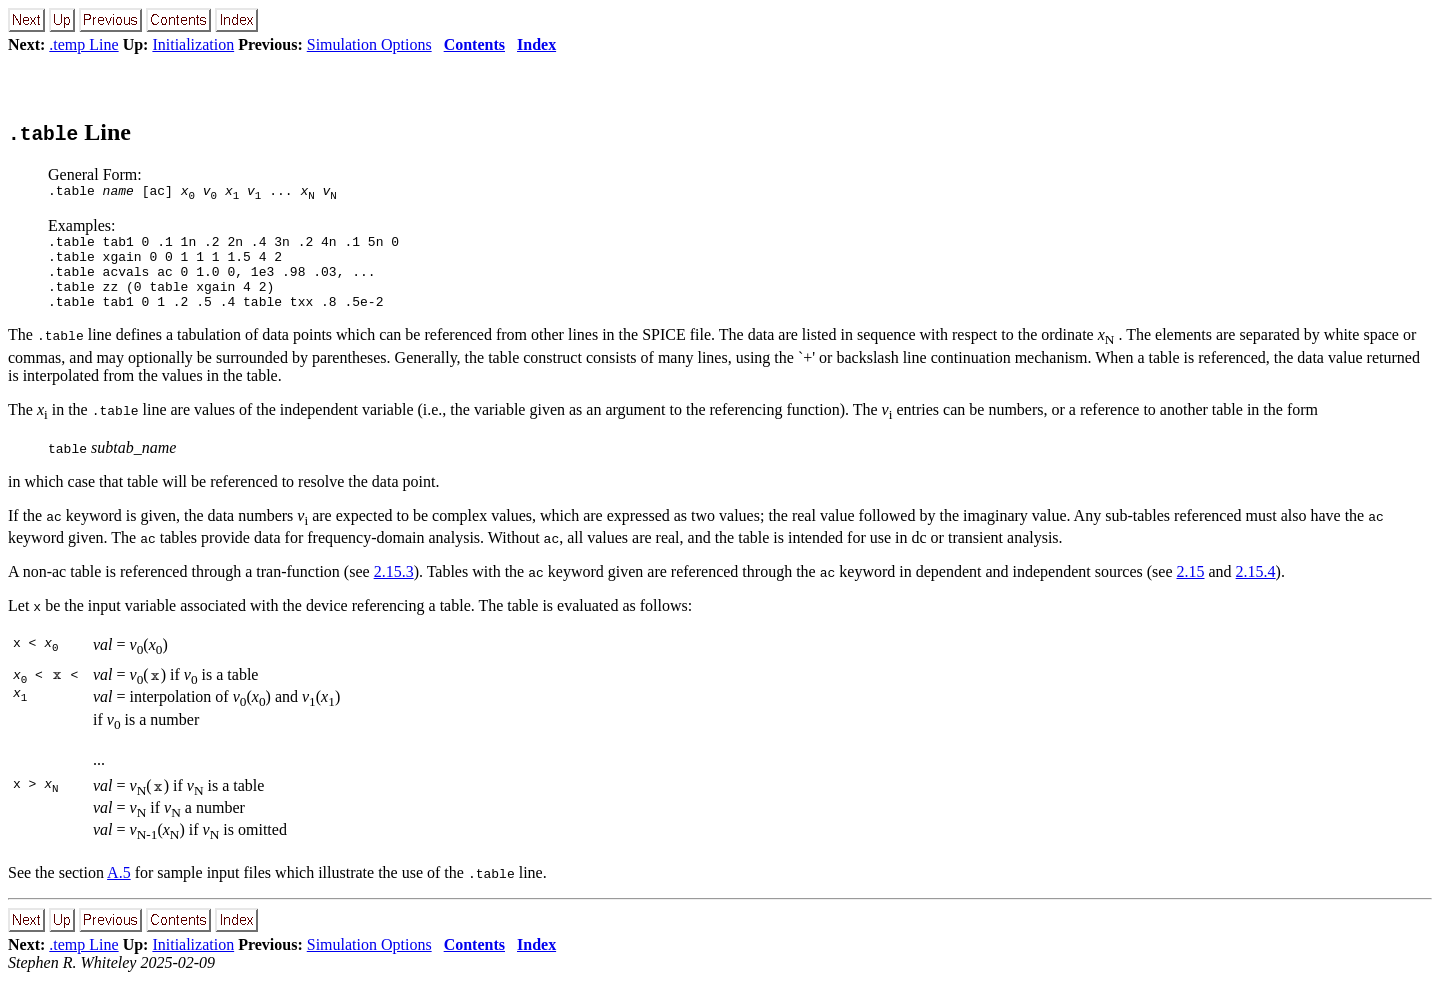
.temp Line (83, 44)
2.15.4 (1256, 589)
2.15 (1191, 589)
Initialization (193, 44)
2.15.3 (394, 589)
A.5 (119, 890)
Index (536, 44)
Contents (474, 44)
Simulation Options (369, 44)
